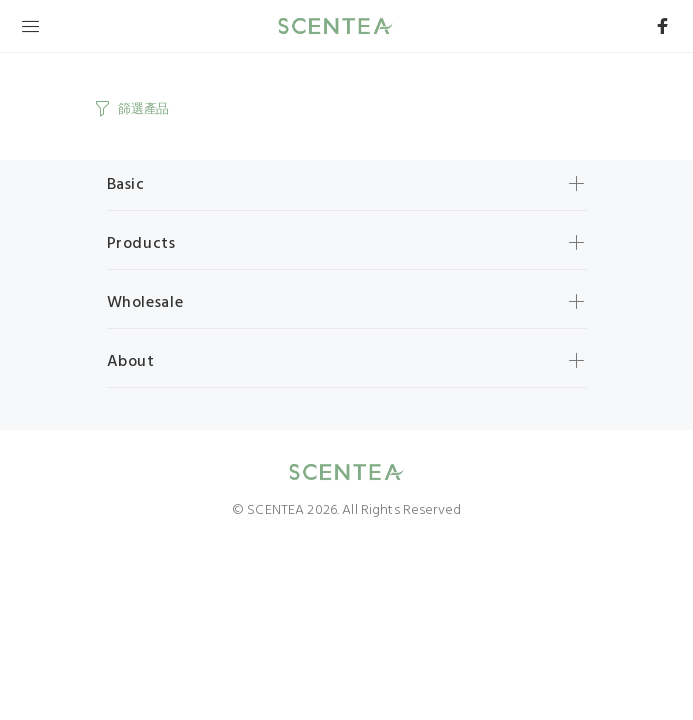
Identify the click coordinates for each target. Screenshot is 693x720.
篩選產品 (143, 109)
